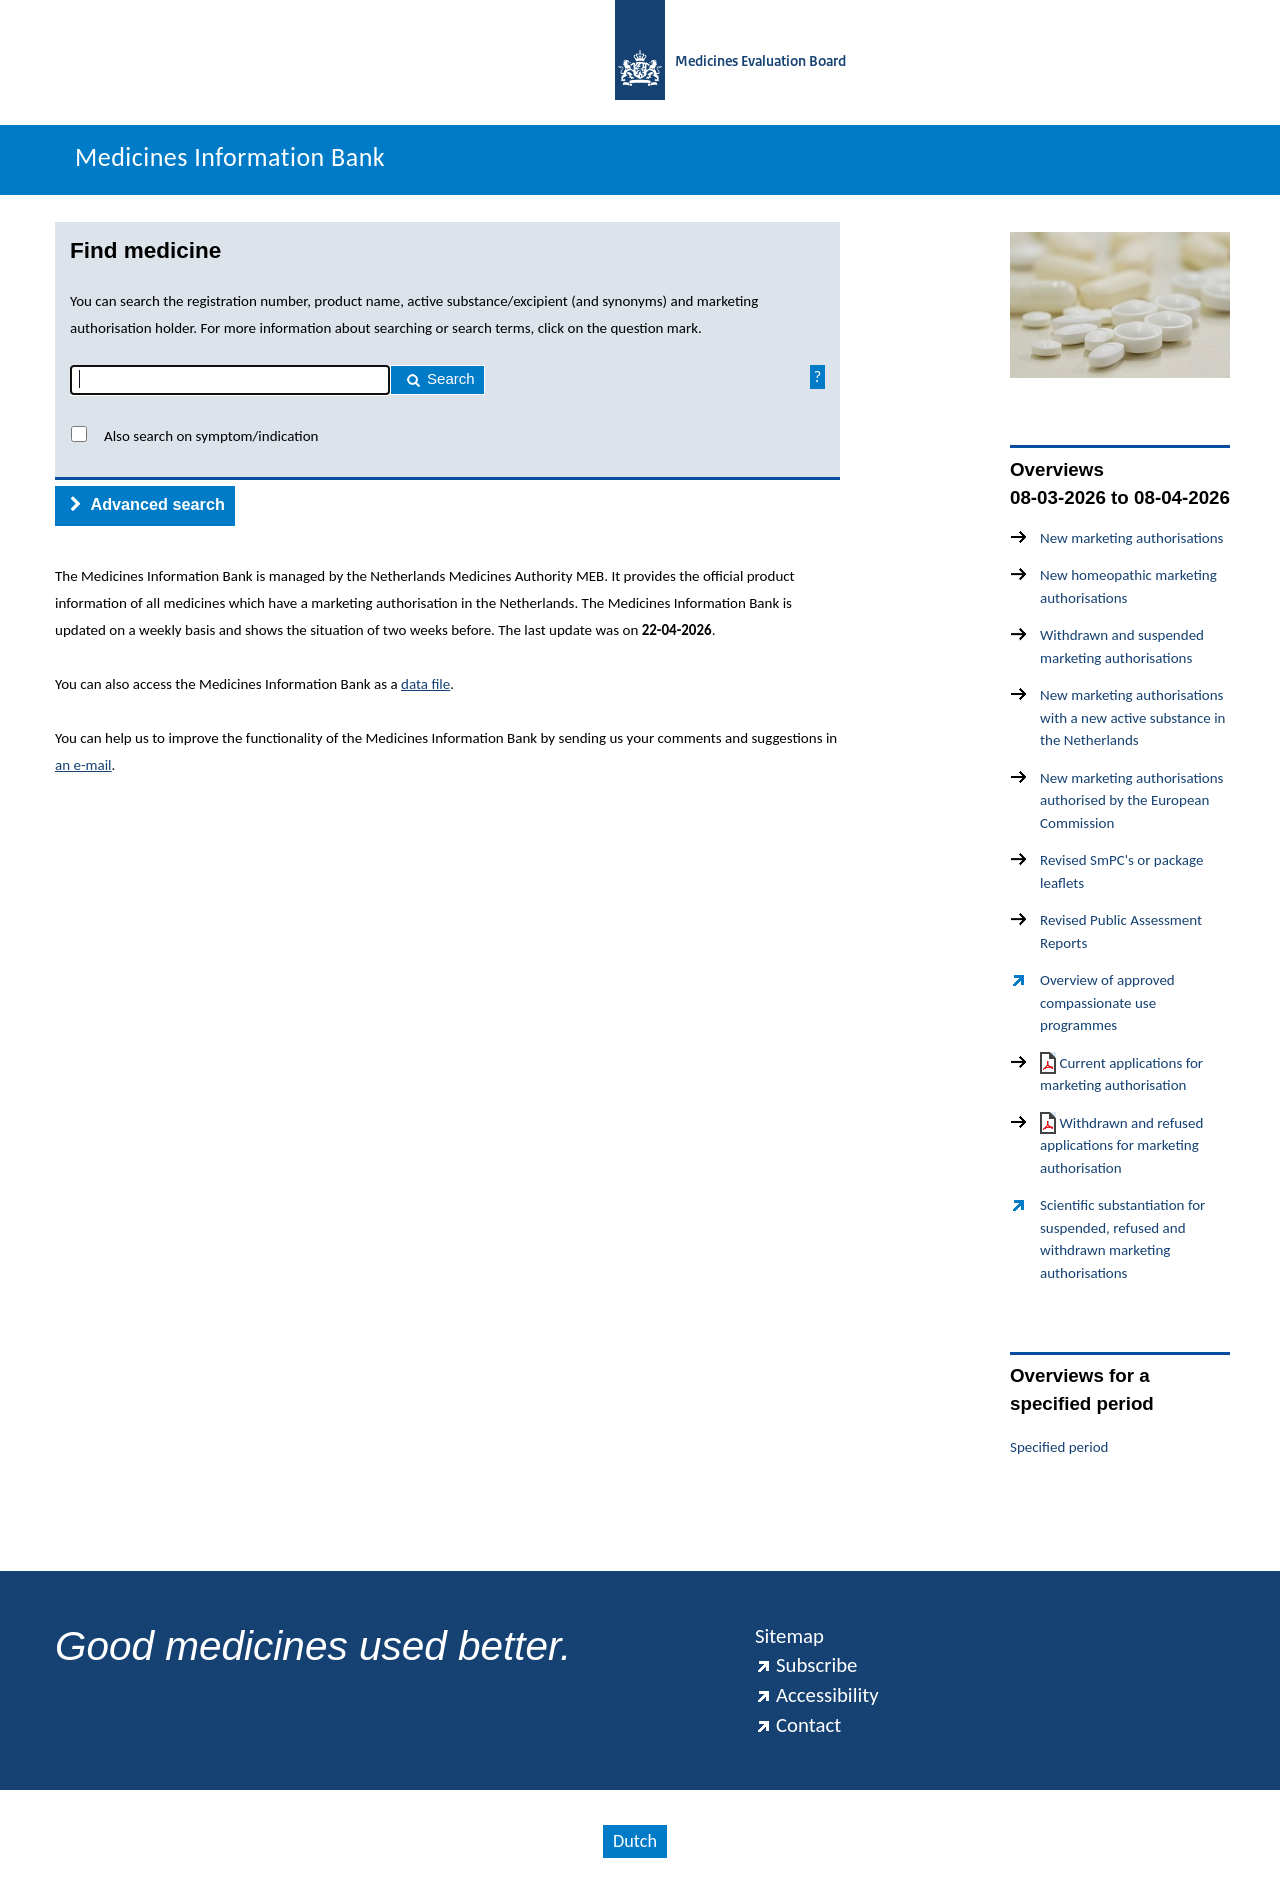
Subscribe (806, 1665)
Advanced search (147, 504)
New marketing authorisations (1131, 538)
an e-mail (83, 765)
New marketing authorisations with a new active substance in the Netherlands (1132, 717)
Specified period (1059, 1447)
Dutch (635, 1841)
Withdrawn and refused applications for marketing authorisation (1121, 1144)
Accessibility (817, 1695)
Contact (798, 1725)
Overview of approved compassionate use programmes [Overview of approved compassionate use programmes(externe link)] (1107, 1002)
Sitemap (789, 1636)
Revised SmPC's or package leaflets (1121, 871)
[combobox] (230, 380)
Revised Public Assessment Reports (1121, 931)
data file (425, 684)
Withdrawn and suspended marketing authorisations (1122, 646)
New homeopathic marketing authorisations (1128, 586)
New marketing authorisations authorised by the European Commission (1131, 800)
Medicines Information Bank (230, 157)
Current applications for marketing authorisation (1121, 1073)
